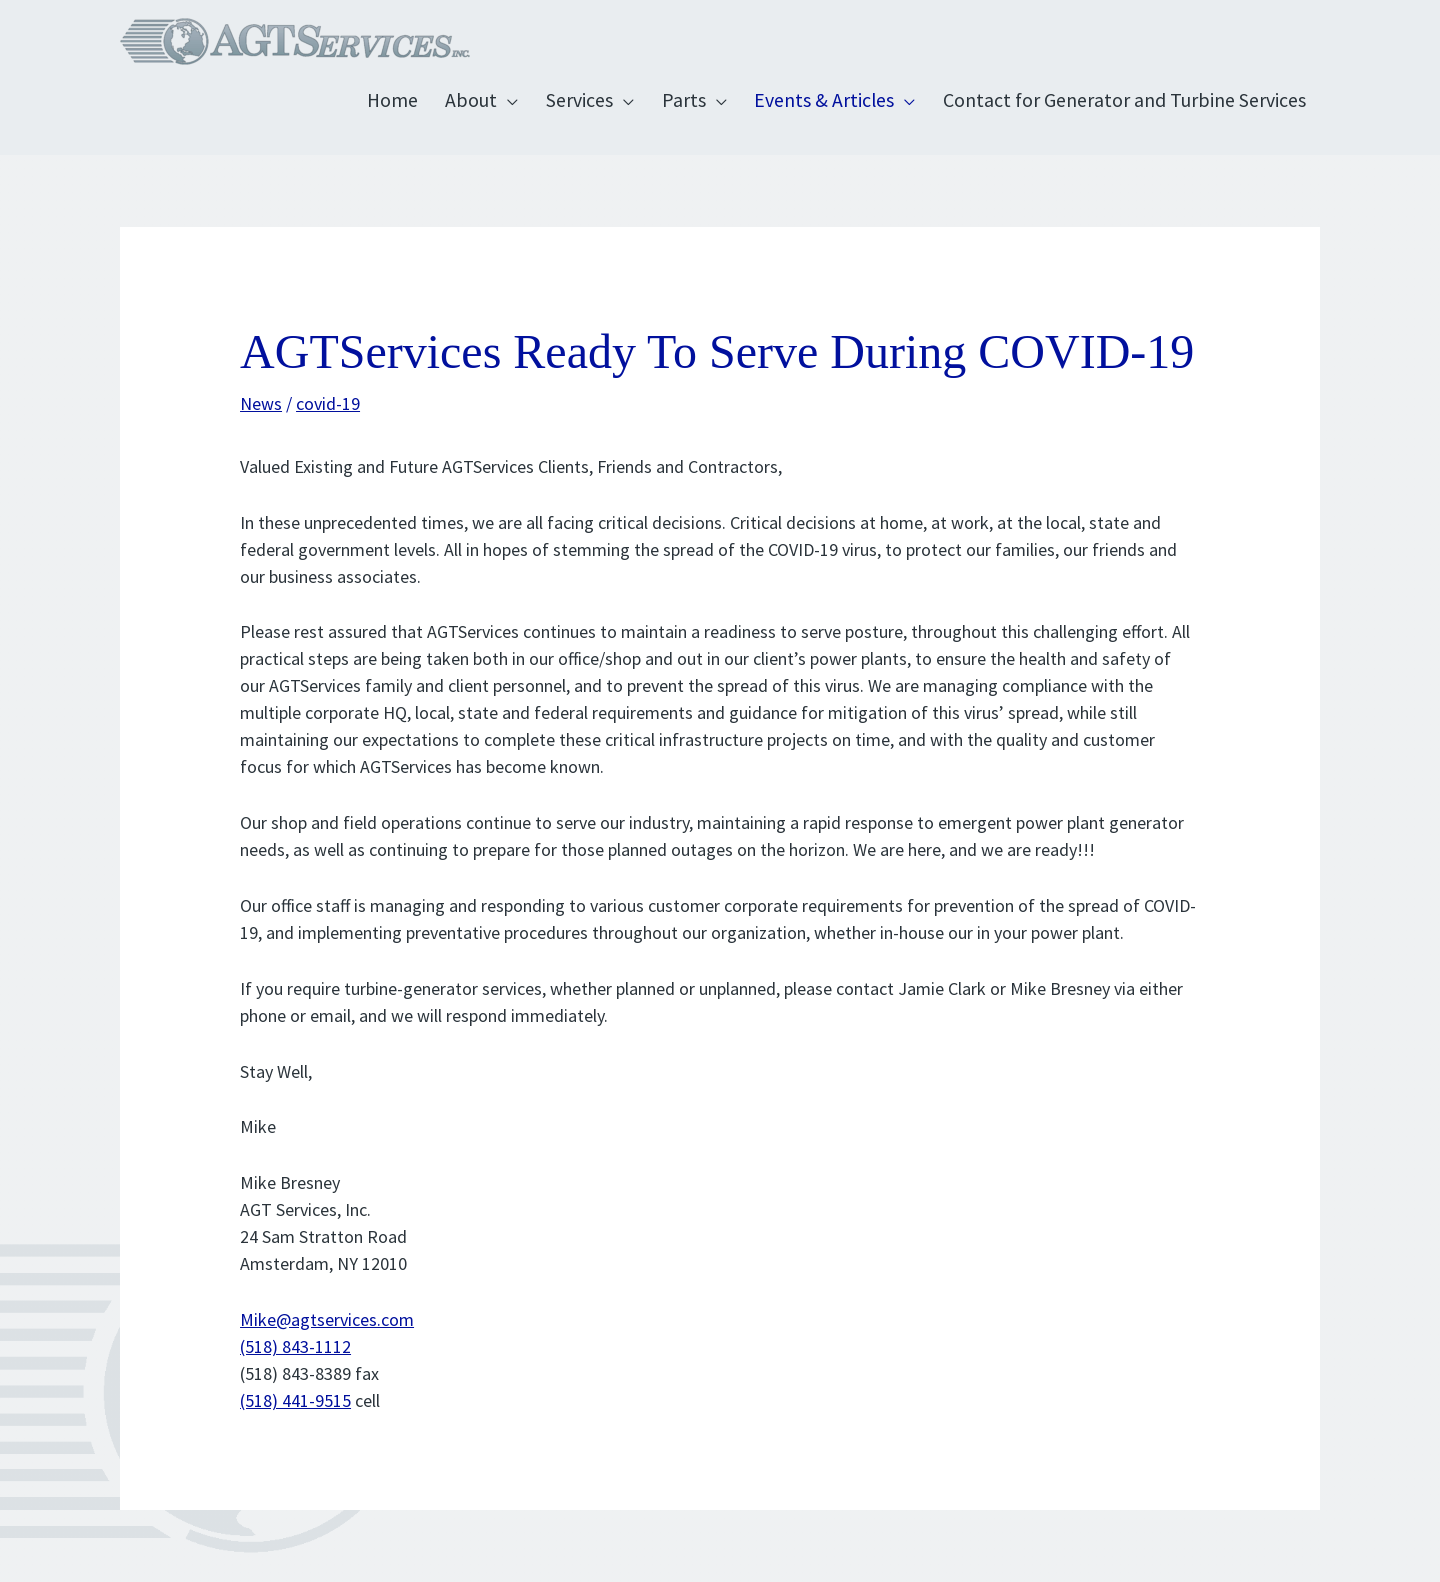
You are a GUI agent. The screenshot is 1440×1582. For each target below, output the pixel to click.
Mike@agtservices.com (327, 1319)
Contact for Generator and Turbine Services (1124, 100)
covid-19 (328, 403)
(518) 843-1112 (295, 1346)
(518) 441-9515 (295, 1400)
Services (579, 100)
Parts (684, 100)
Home (392, 100)
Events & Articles (824, 100)
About (471, 100)
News (261, 403)
